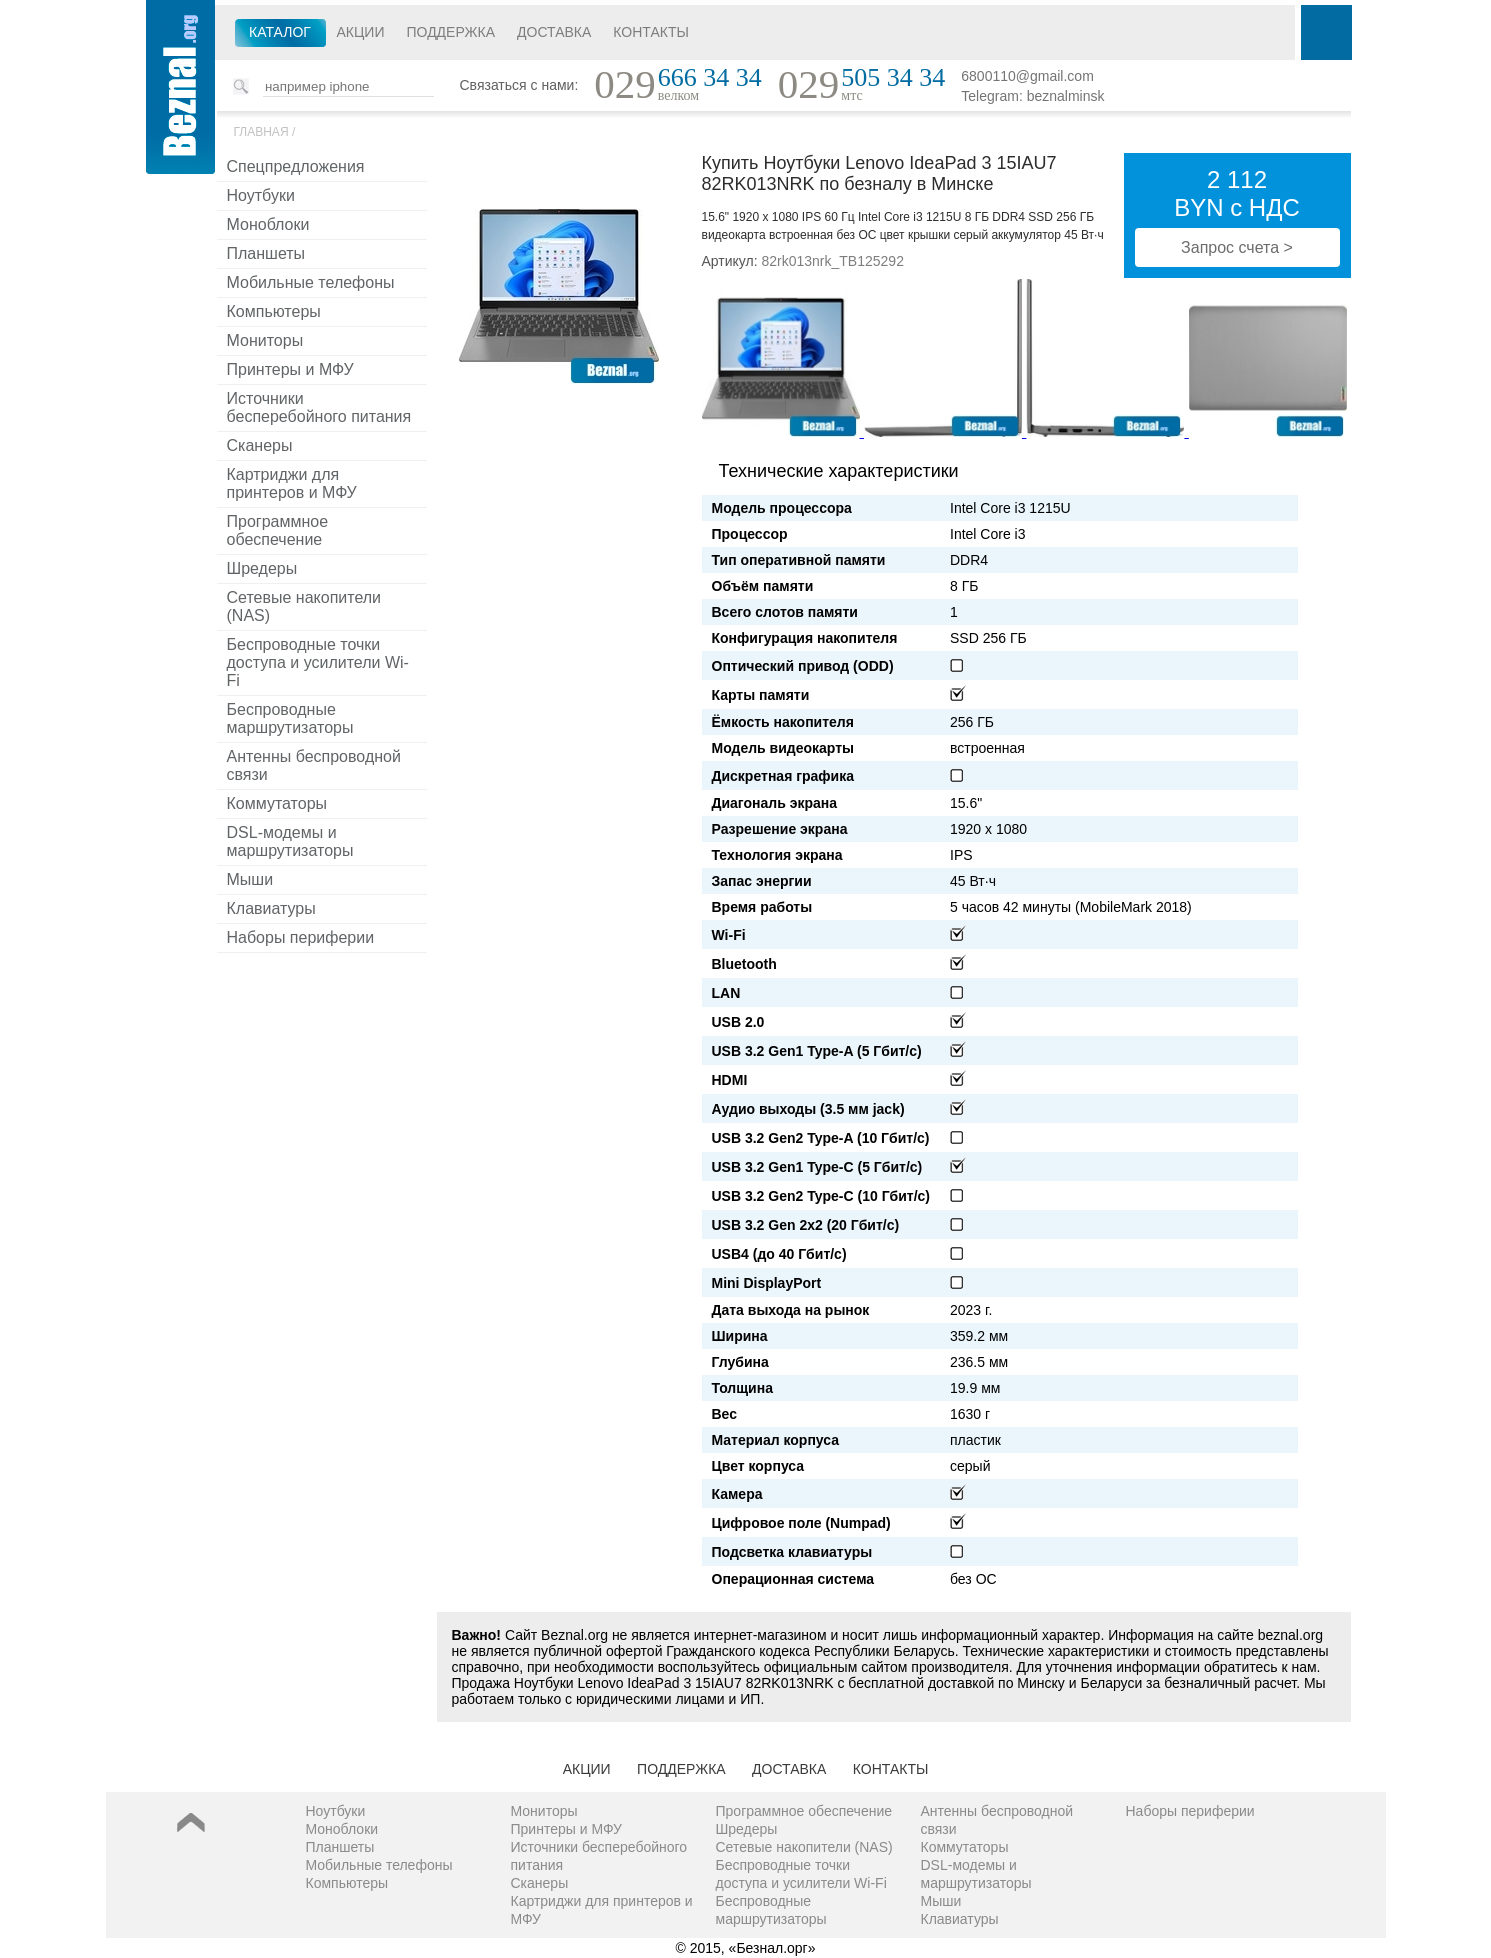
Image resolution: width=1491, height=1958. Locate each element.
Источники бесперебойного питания (319, 407)
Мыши (250, 879)
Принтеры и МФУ (290, 369)
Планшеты (266, 253)
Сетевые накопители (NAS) (304, 606)
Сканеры (260, 445)
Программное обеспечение (278, 530)
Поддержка (450, 32)
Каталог (280, 32)
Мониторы (265, 340)
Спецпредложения (296, 166)
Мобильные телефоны (311, 282)
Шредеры (262, 568)
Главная (261, 132)
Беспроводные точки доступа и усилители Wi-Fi (318, 662)
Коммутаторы (277, 803)
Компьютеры (274, 311)
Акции (361, 32)
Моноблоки (268, 224)
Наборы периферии (301, 937)
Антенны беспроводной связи (314, 765)
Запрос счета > (1237, 247)
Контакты (651, 32)
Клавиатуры (271, 908)
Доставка (554, 32)
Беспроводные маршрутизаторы (290, 718)
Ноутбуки (261, 195)
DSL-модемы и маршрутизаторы (290, 841)
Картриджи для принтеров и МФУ (292, 483)
